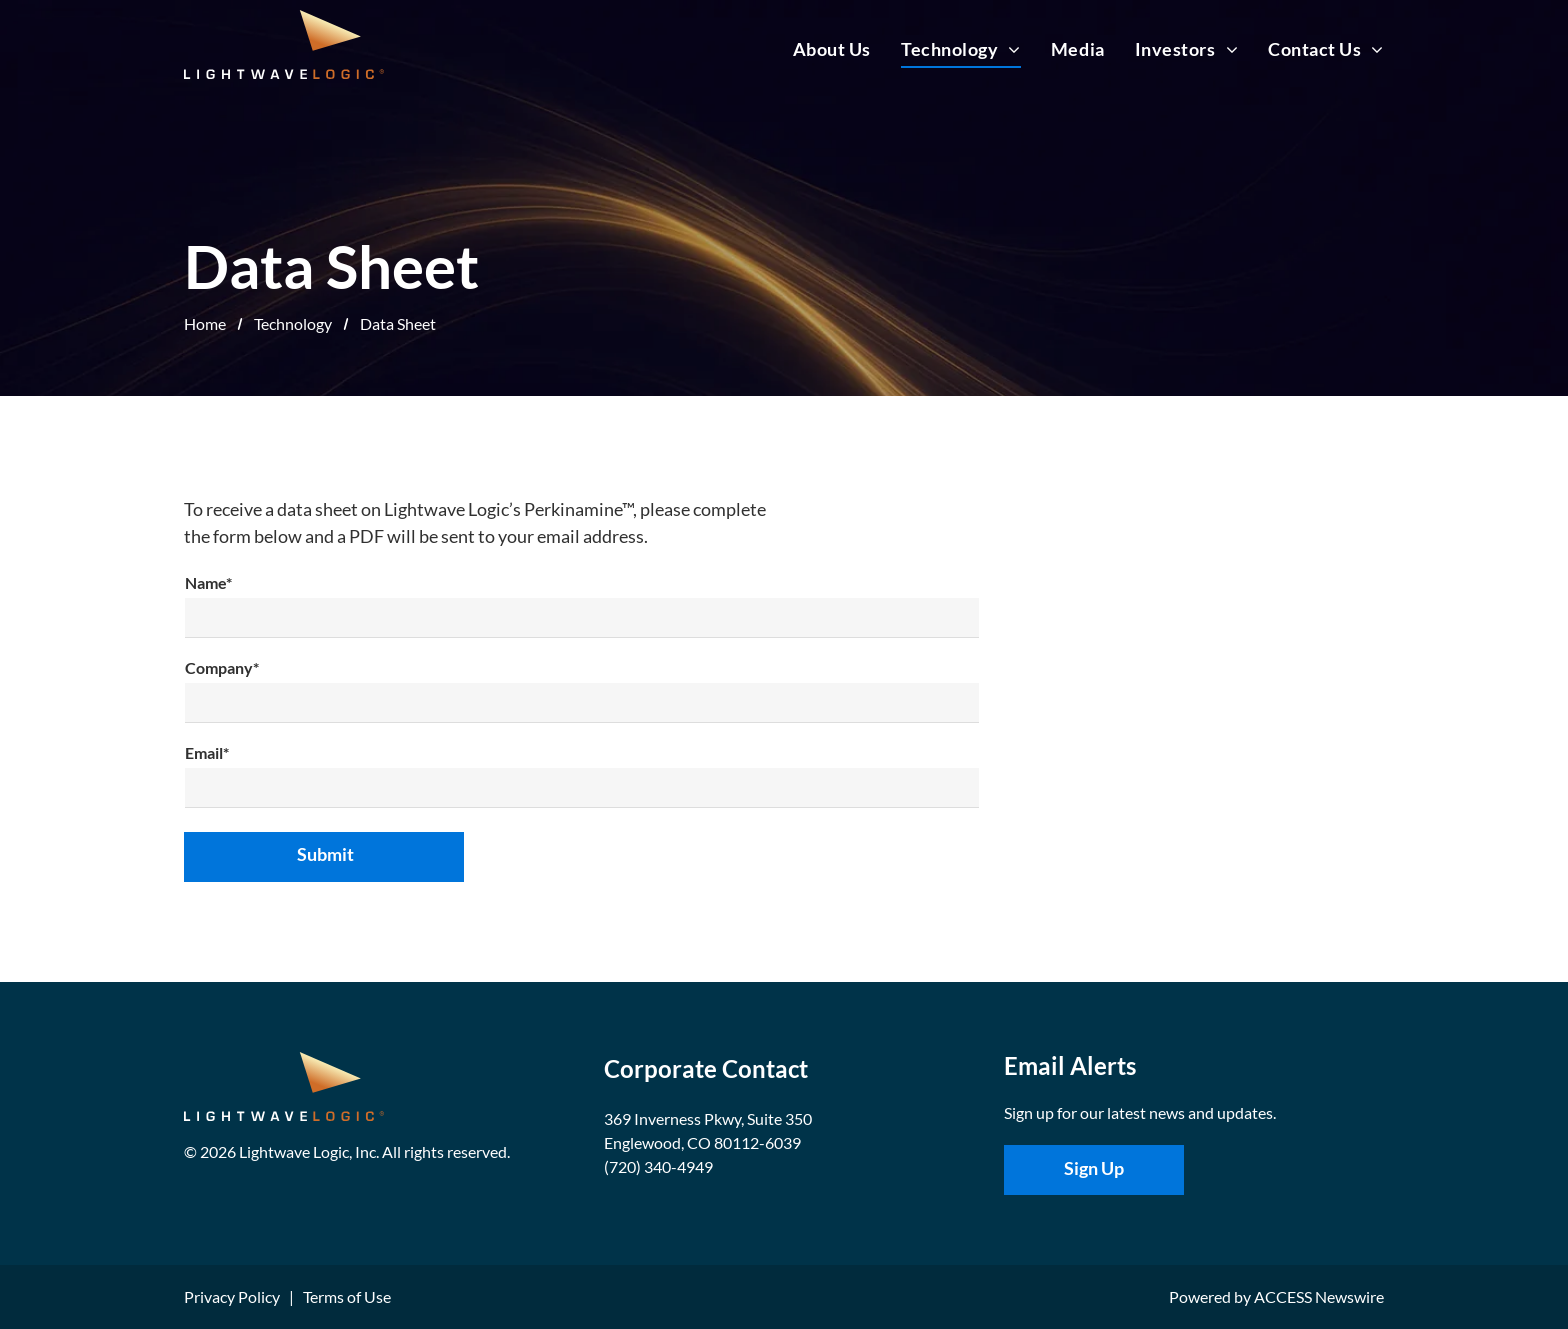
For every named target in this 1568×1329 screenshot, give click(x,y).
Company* (222, 667)
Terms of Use (347, 1296)
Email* (207, 752)
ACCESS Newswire (1319, 1296)
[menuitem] (817, 49)
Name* (208, 582)
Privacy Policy (232, 1296)
